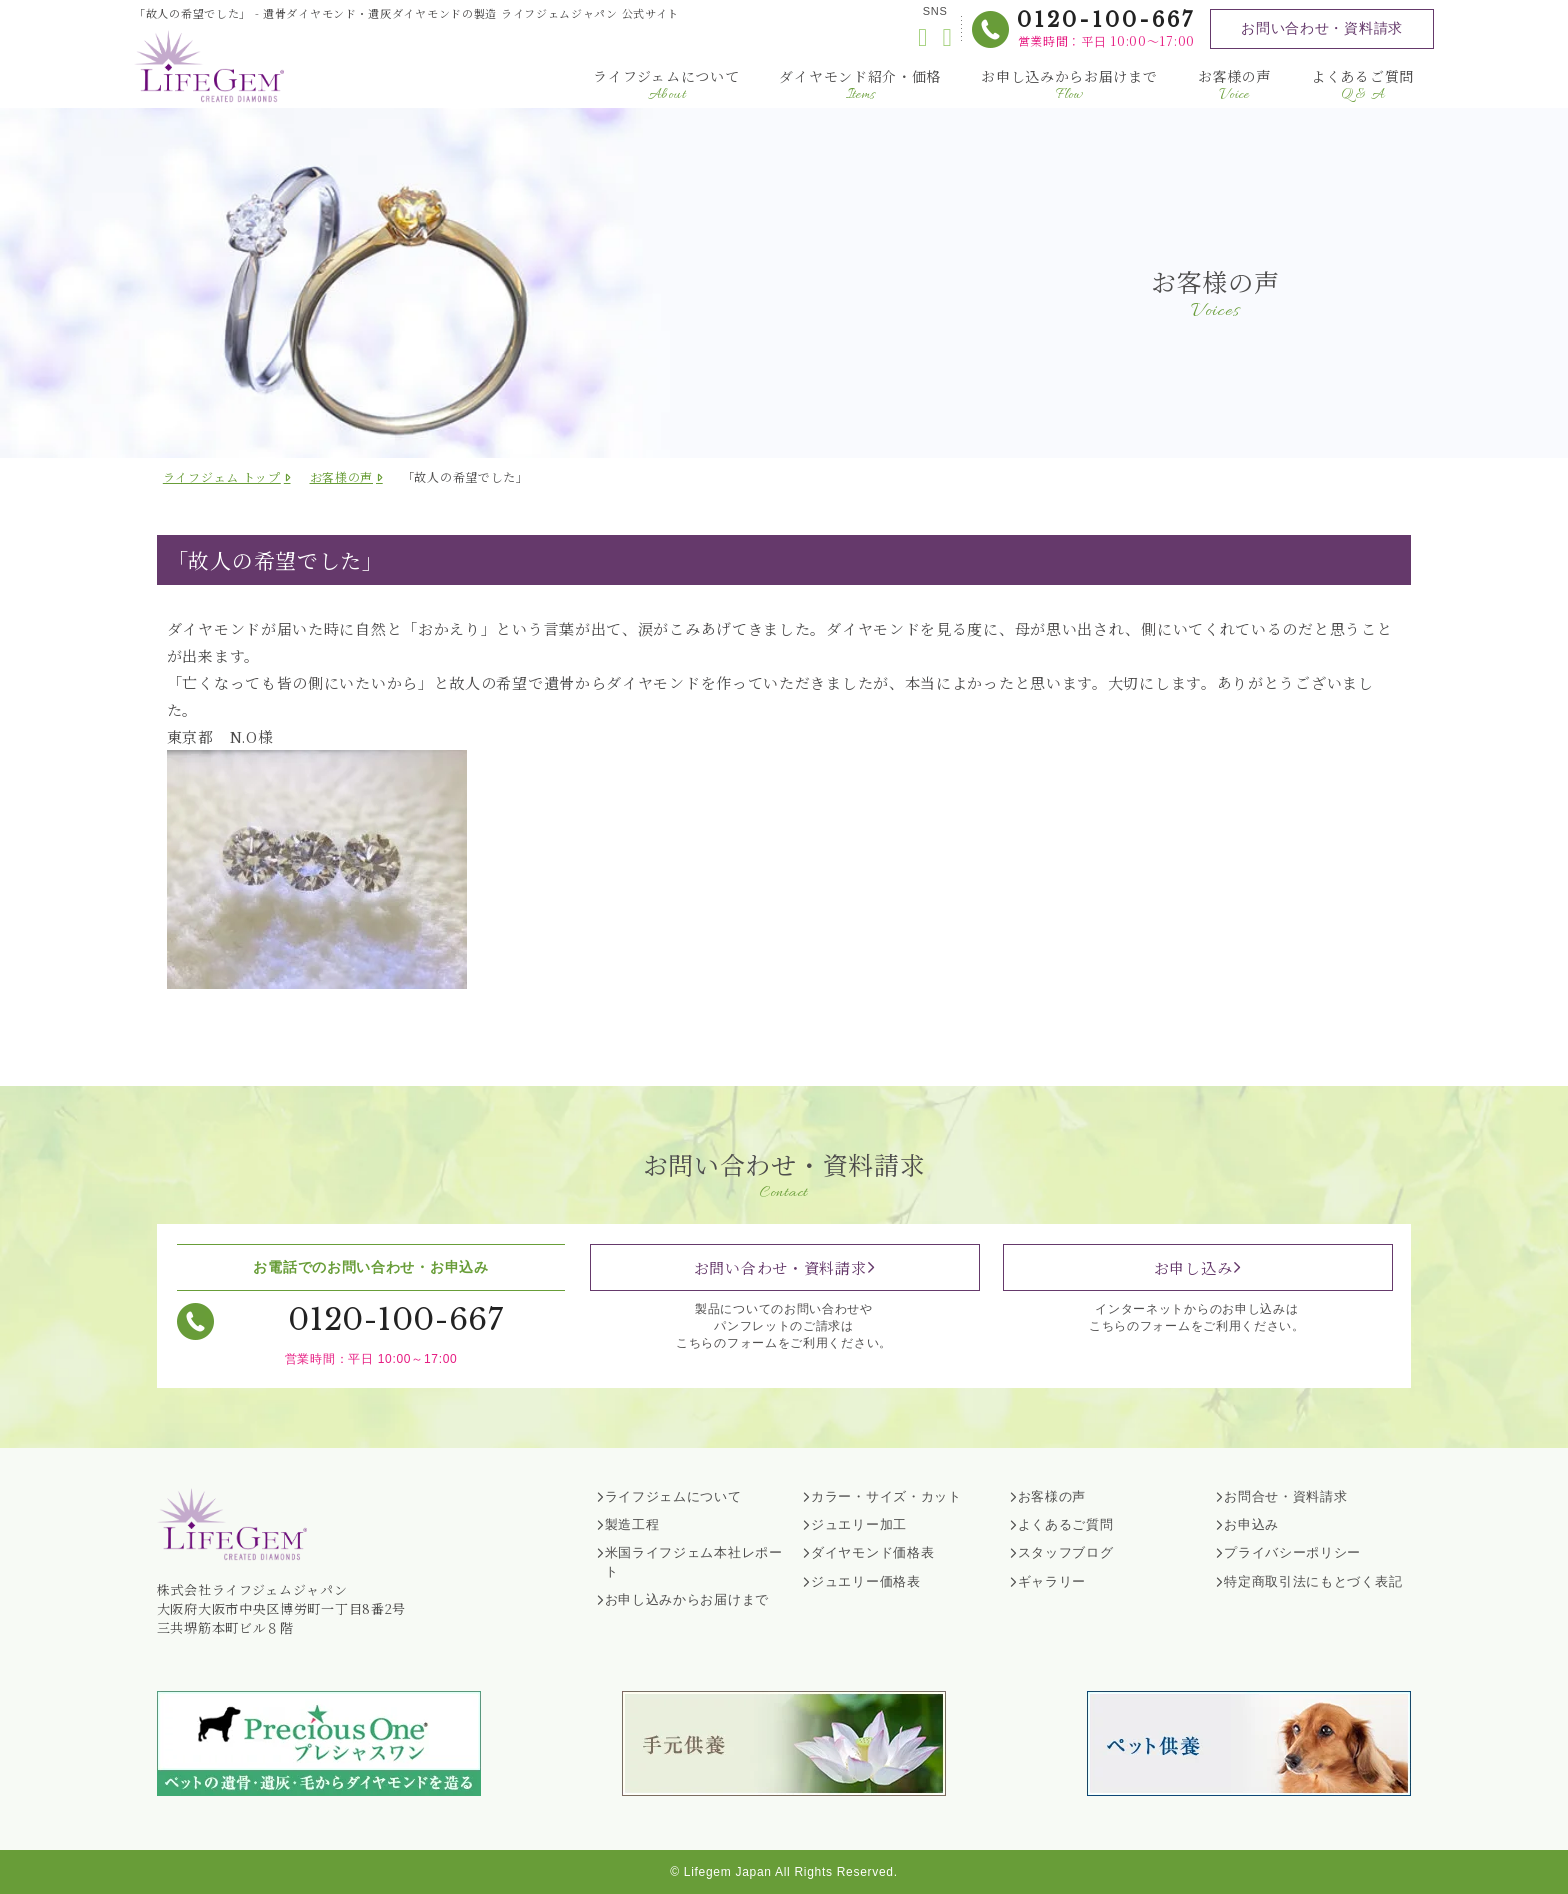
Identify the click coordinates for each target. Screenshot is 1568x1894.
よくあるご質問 (1362, 85)
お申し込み (1193, 1267)
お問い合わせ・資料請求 (1322, 28)
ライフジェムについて (666, 85)
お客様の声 (1235, 85)
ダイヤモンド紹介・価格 (860, 85)
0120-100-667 (1106, 20)
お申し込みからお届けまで (1069, 85)
